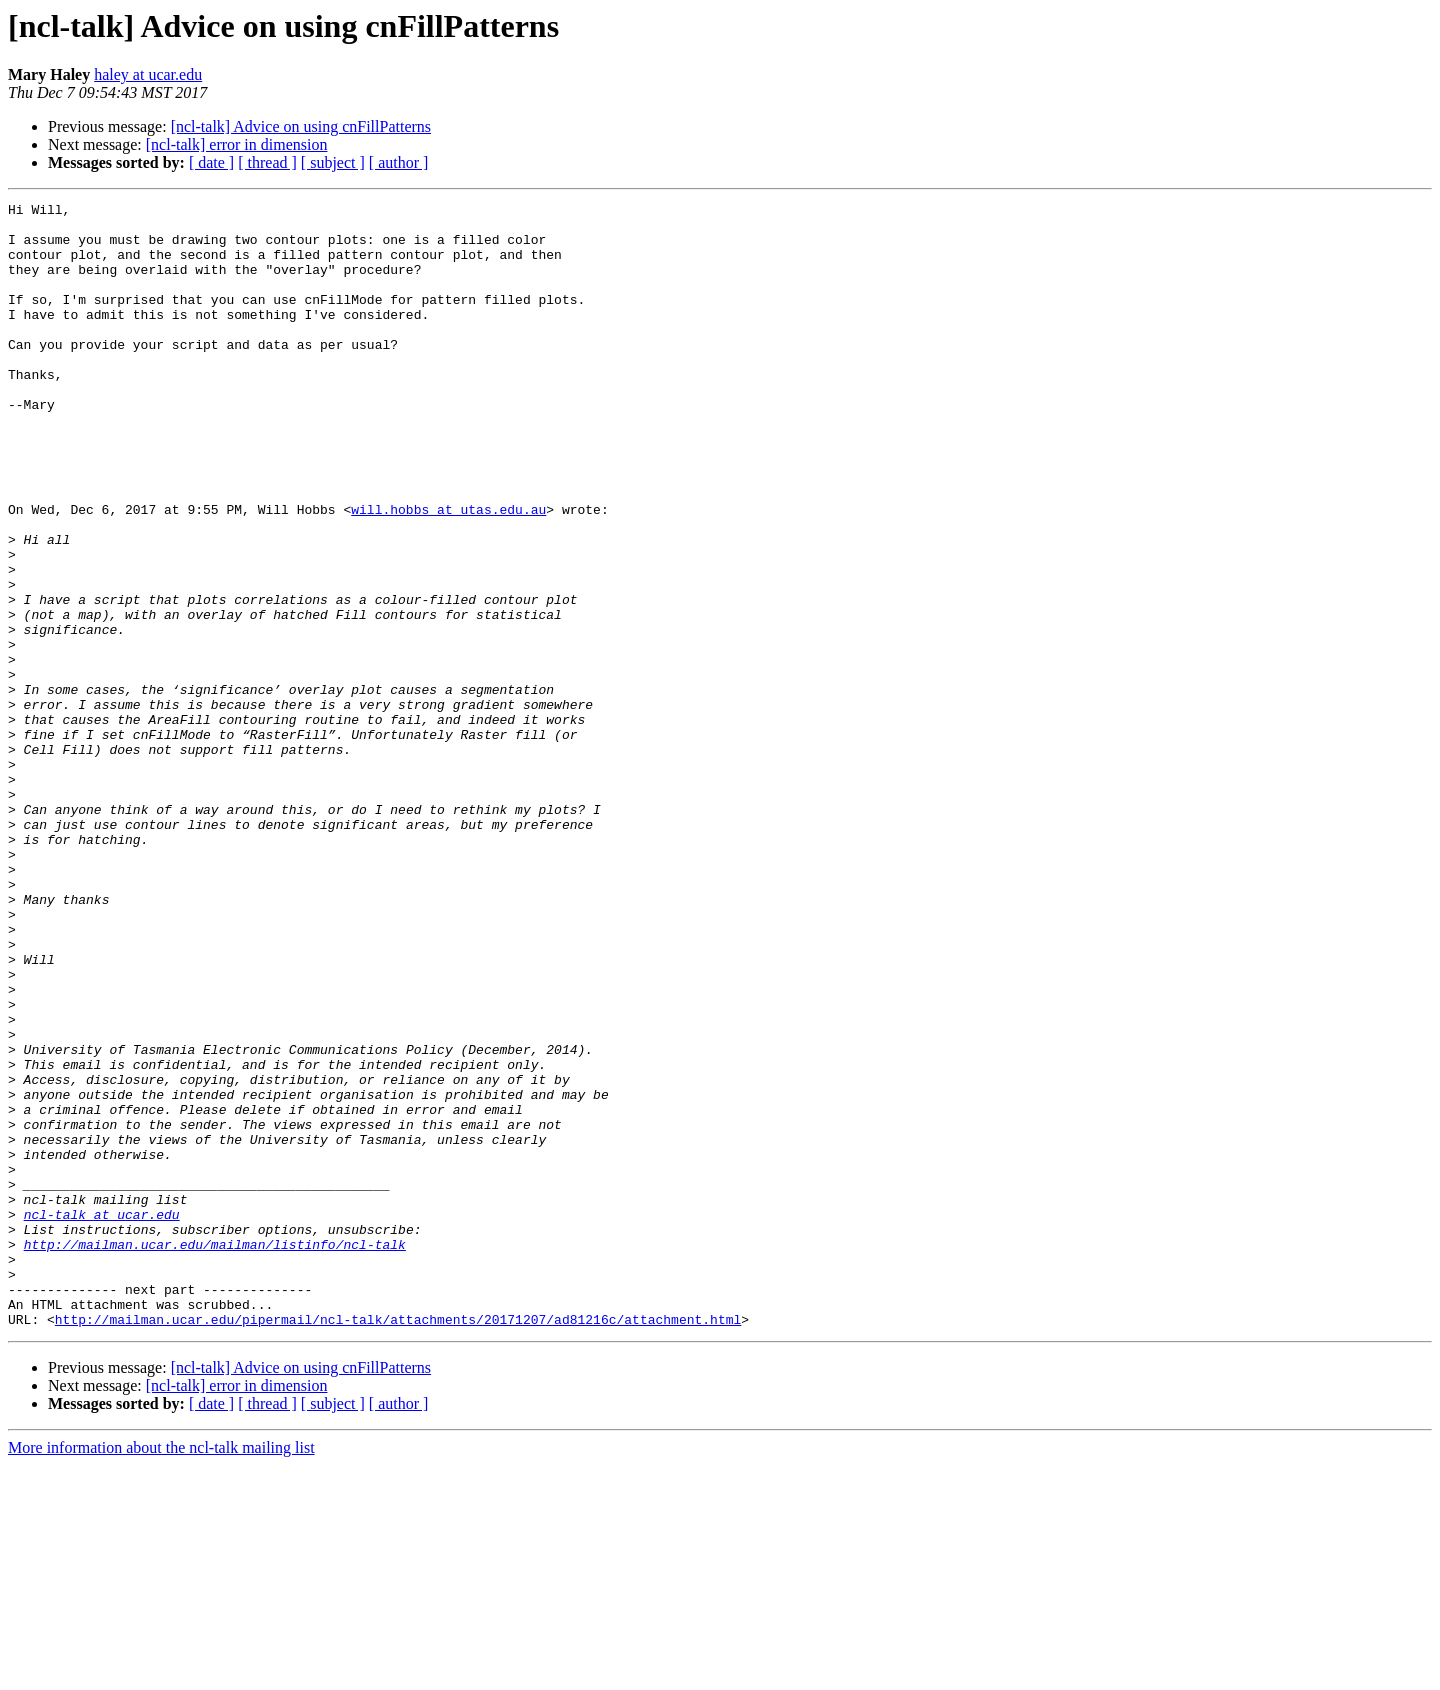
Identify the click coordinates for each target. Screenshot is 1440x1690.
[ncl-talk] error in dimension (237, 144)
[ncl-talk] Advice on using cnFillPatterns (301, 126)
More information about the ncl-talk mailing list (161, 1672)
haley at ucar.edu (148, 74)
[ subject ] (333, 162)
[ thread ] (267, 162)
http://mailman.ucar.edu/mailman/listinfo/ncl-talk (215, 1454)
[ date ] (211, 162)
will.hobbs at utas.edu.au (448, 572)
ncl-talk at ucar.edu (102, 1418)
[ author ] (399, 162)
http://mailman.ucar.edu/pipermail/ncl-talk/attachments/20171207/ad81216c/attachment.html (398, 1544)
